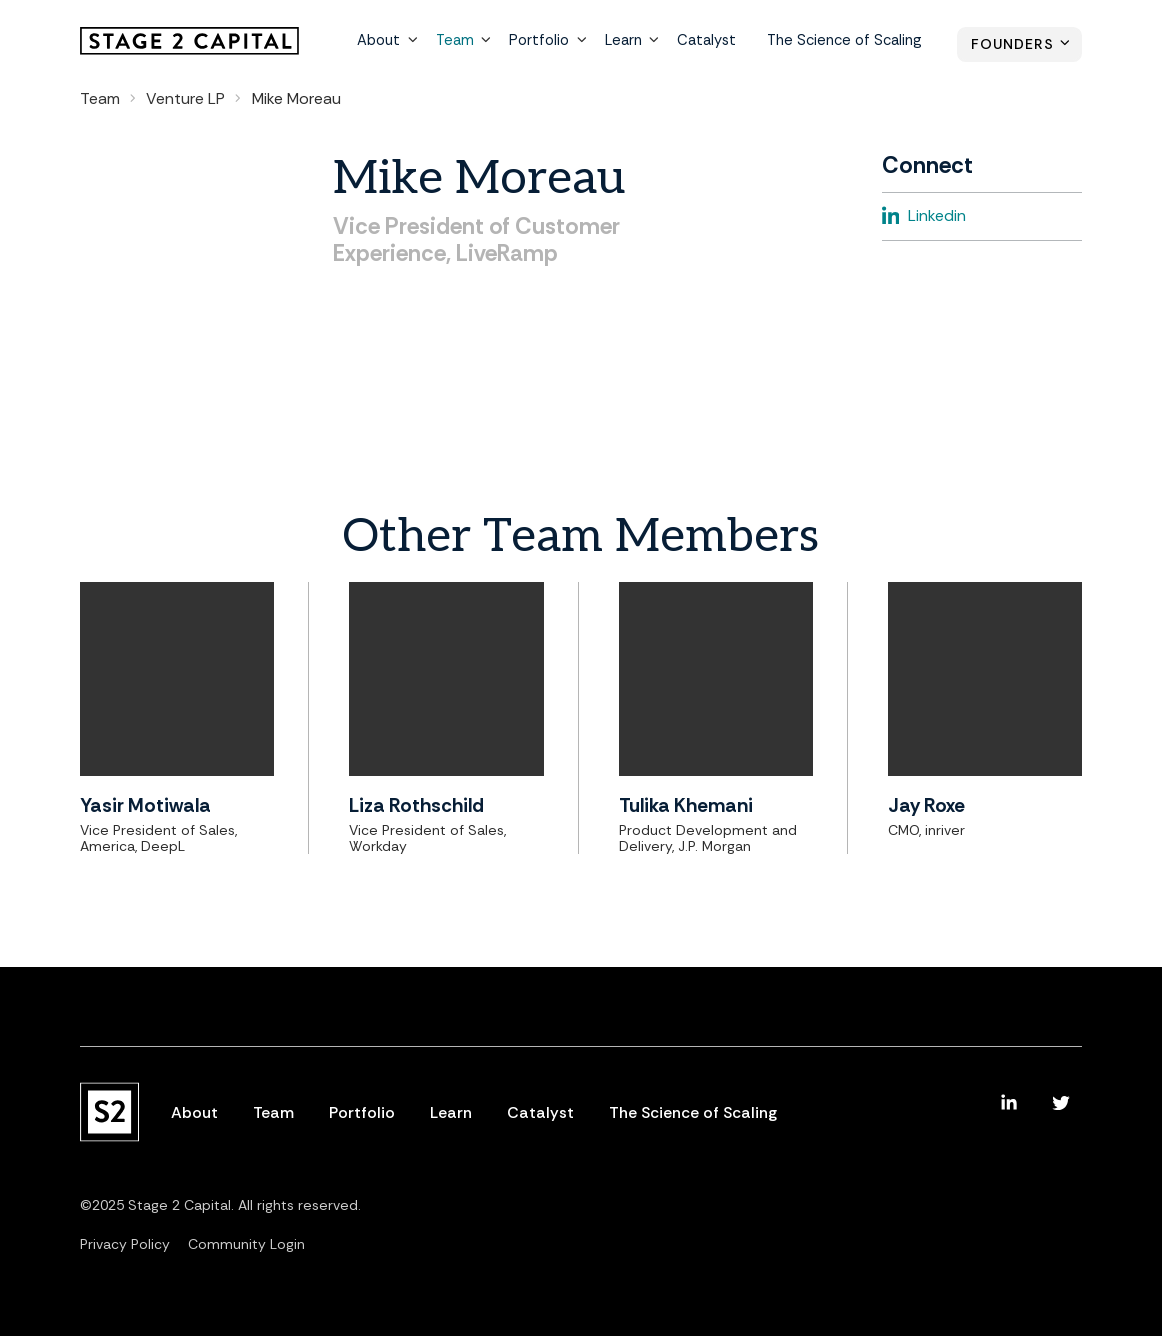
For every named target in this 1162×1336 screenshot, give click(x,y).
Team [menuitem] (464, 42)
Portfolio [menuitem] (546, 42)
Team (100, 98)
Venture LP (185, 98)
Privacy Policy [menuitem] (125, 1244)
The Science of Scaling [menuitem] (846, 42)
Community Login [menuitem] (246, 1244)
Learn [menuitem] (629, 42)
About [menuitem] (389, 42)
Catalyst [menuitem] (711, 42)
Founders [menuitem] (1012, 45)
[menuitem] (1009, 1103)
